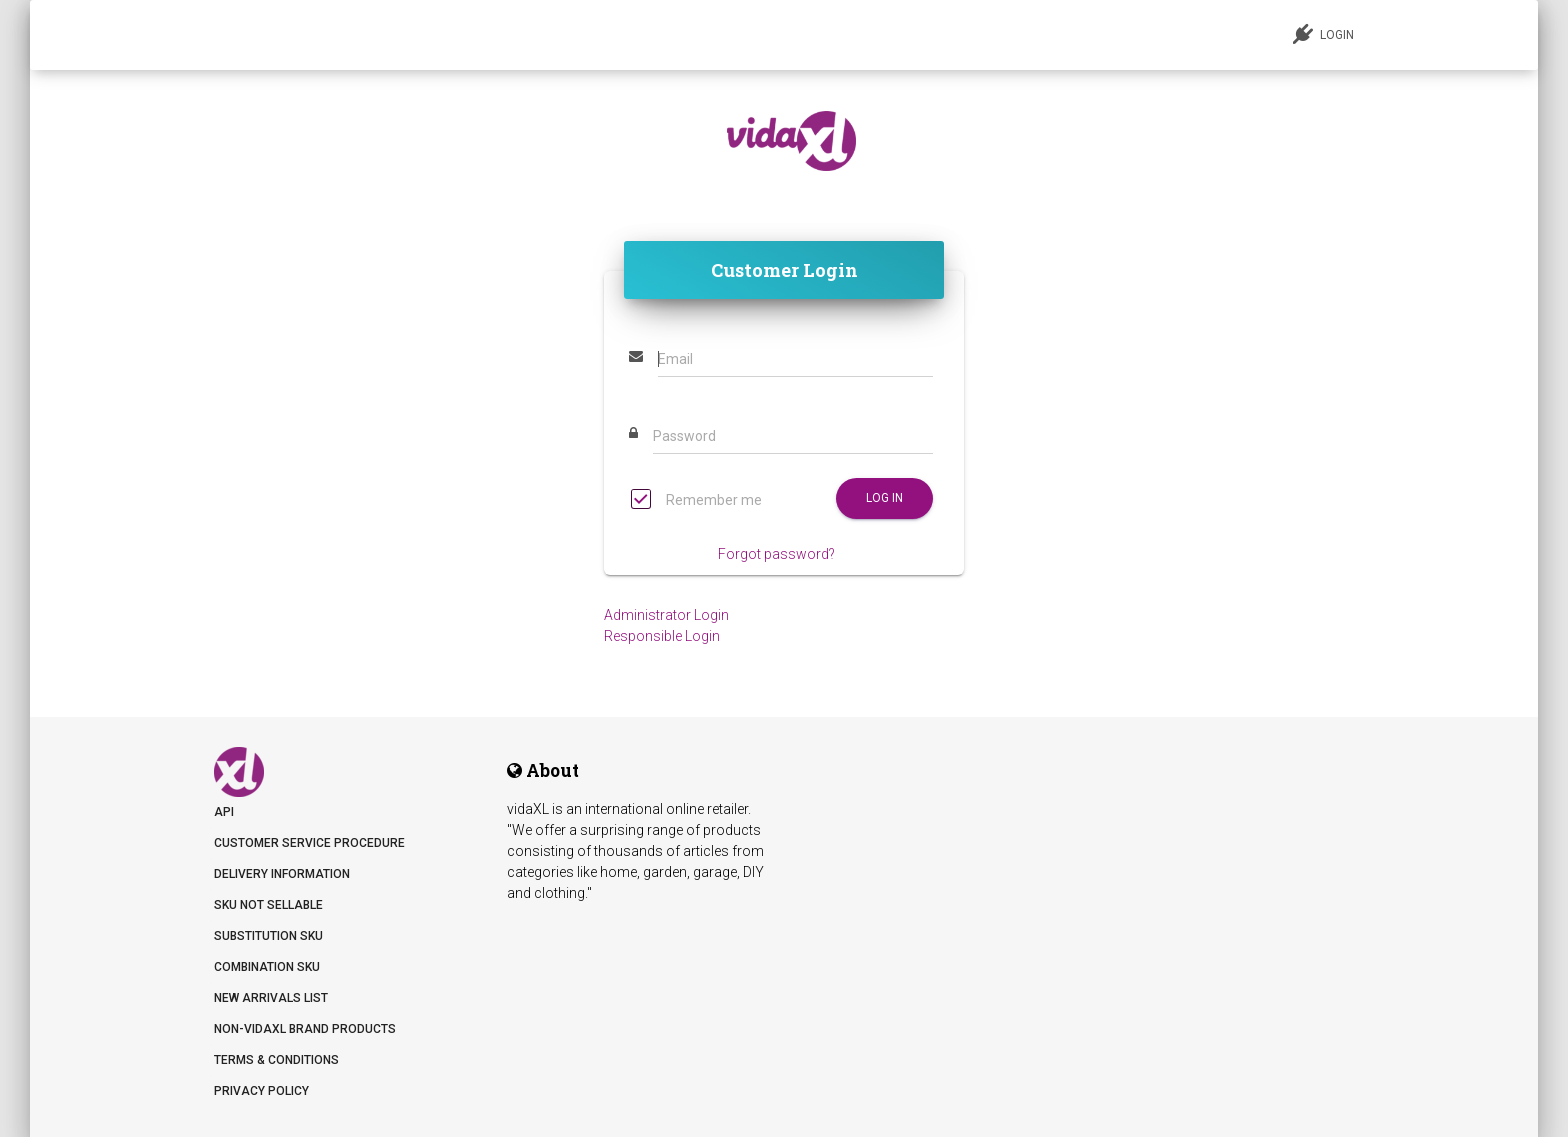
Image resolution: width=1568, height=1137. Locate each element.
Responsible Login (662, 636)
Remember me (696, 501)
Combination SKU (267, 967)
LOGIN (1323, 34)
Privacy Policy (261, 1091)
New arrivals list (271, 998)
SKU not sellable (268, 905)
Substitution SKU (268, 936)
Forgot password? (776, 554)
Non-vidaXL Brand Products (305, 1029)
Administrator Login (666, 615)
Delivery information (282, 874)
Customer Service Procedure (309, 843)
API (224, 812)
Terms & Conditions (276, 1060)
